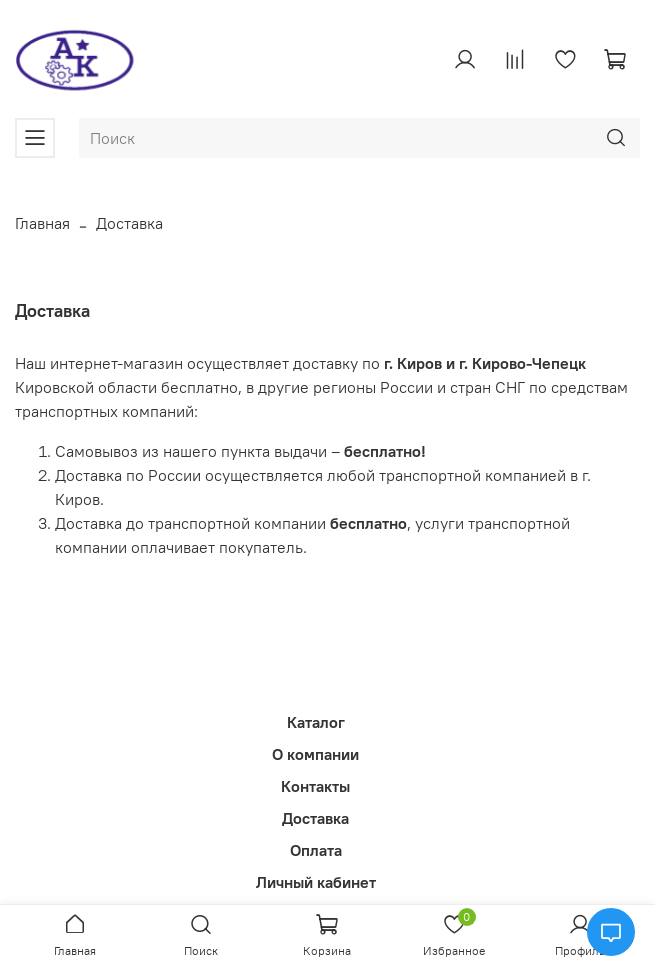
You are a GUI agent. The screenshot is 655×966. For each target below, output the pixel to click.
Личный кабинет (316, 882)
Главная (42, 223)
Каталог (316, 722)
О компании (315, 754)
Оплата (316, 850)
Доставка (315, 818)
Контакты (315, 786)
